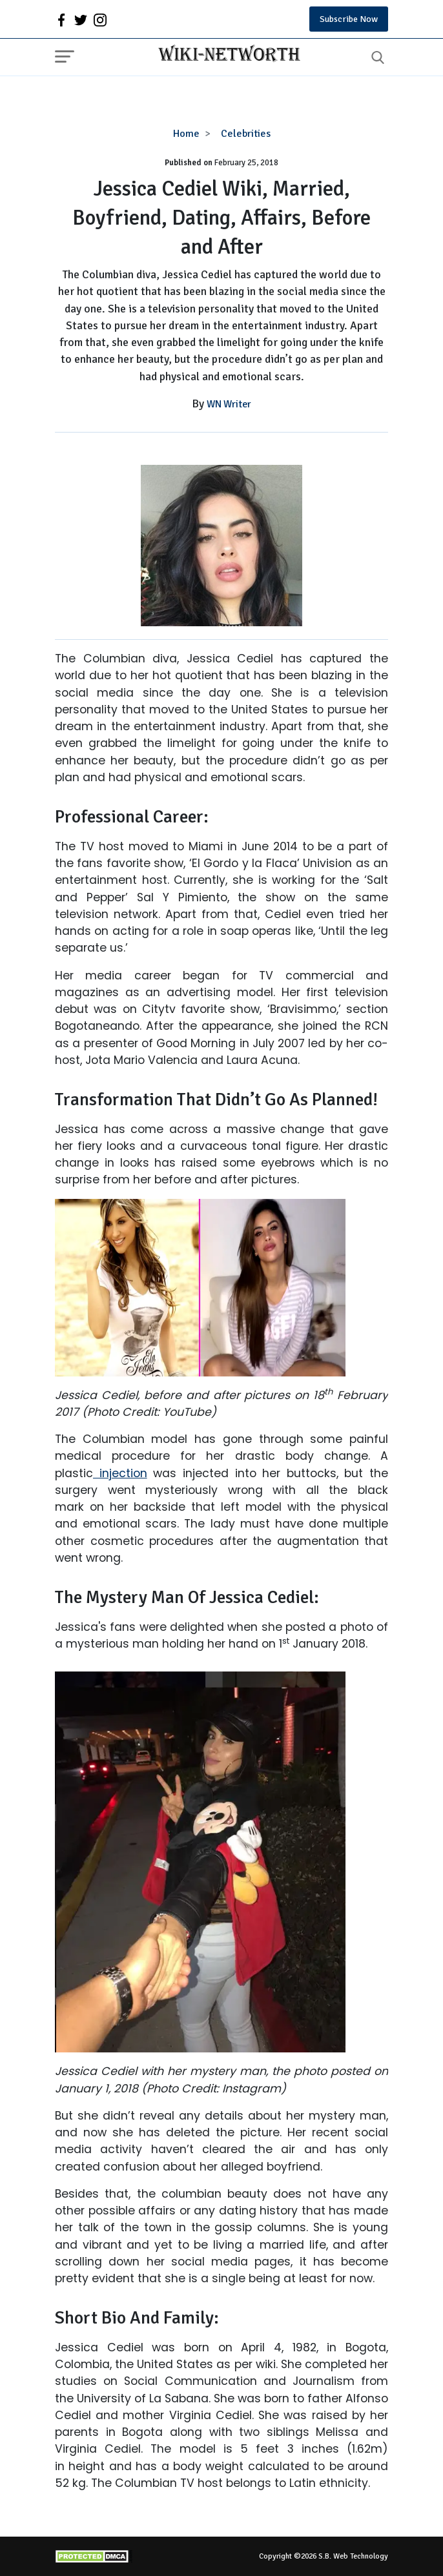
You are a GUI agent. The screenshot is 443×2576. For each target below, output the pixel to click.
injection (120, 1473)
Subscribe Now (349, 19)
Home (186, 133)
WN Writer (229, 404)
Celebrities (246, 133)
